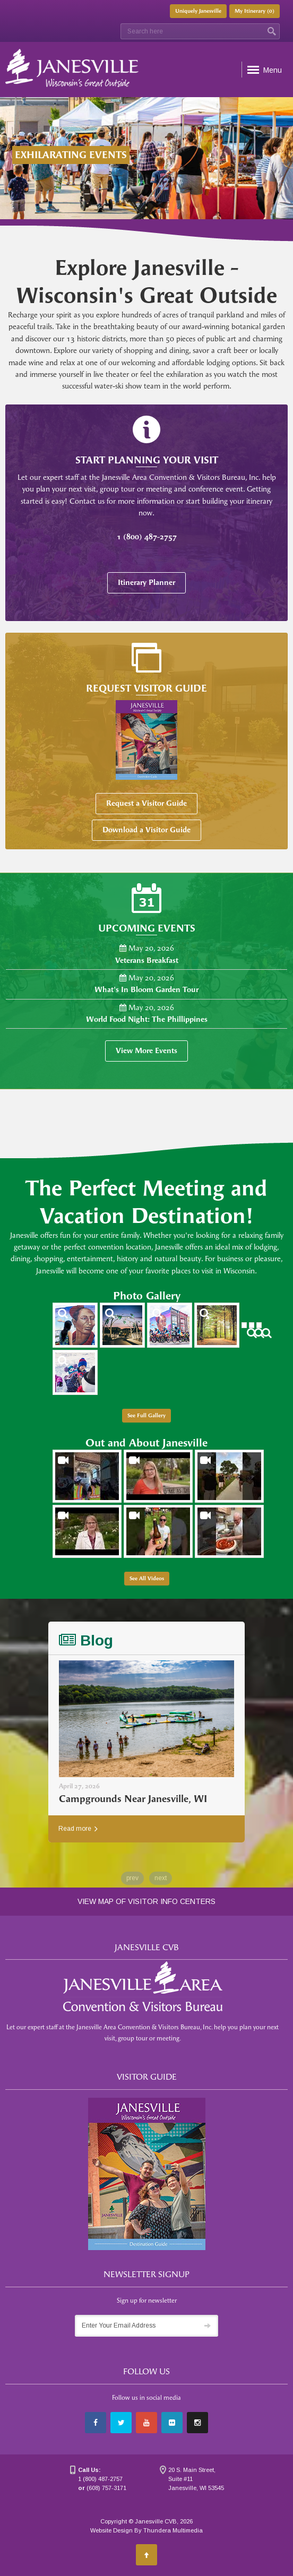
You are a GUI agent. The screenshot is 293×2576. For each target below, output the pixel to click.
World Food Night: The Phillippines (147, 1019)
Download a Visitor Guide (146, 829)
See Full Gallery (146, 1415)
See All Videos (147, 1578)
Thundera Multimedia (173, 2530)
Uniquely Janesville (198, 11)
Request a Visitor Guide (146, 803)
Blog (86, 1640)
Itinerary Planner (146, 582)
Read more (78, 1828)
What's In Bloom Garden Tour (146, 989)
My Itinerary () (254, 11)
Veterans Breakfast (146, 960)
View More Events (146, 1050)
